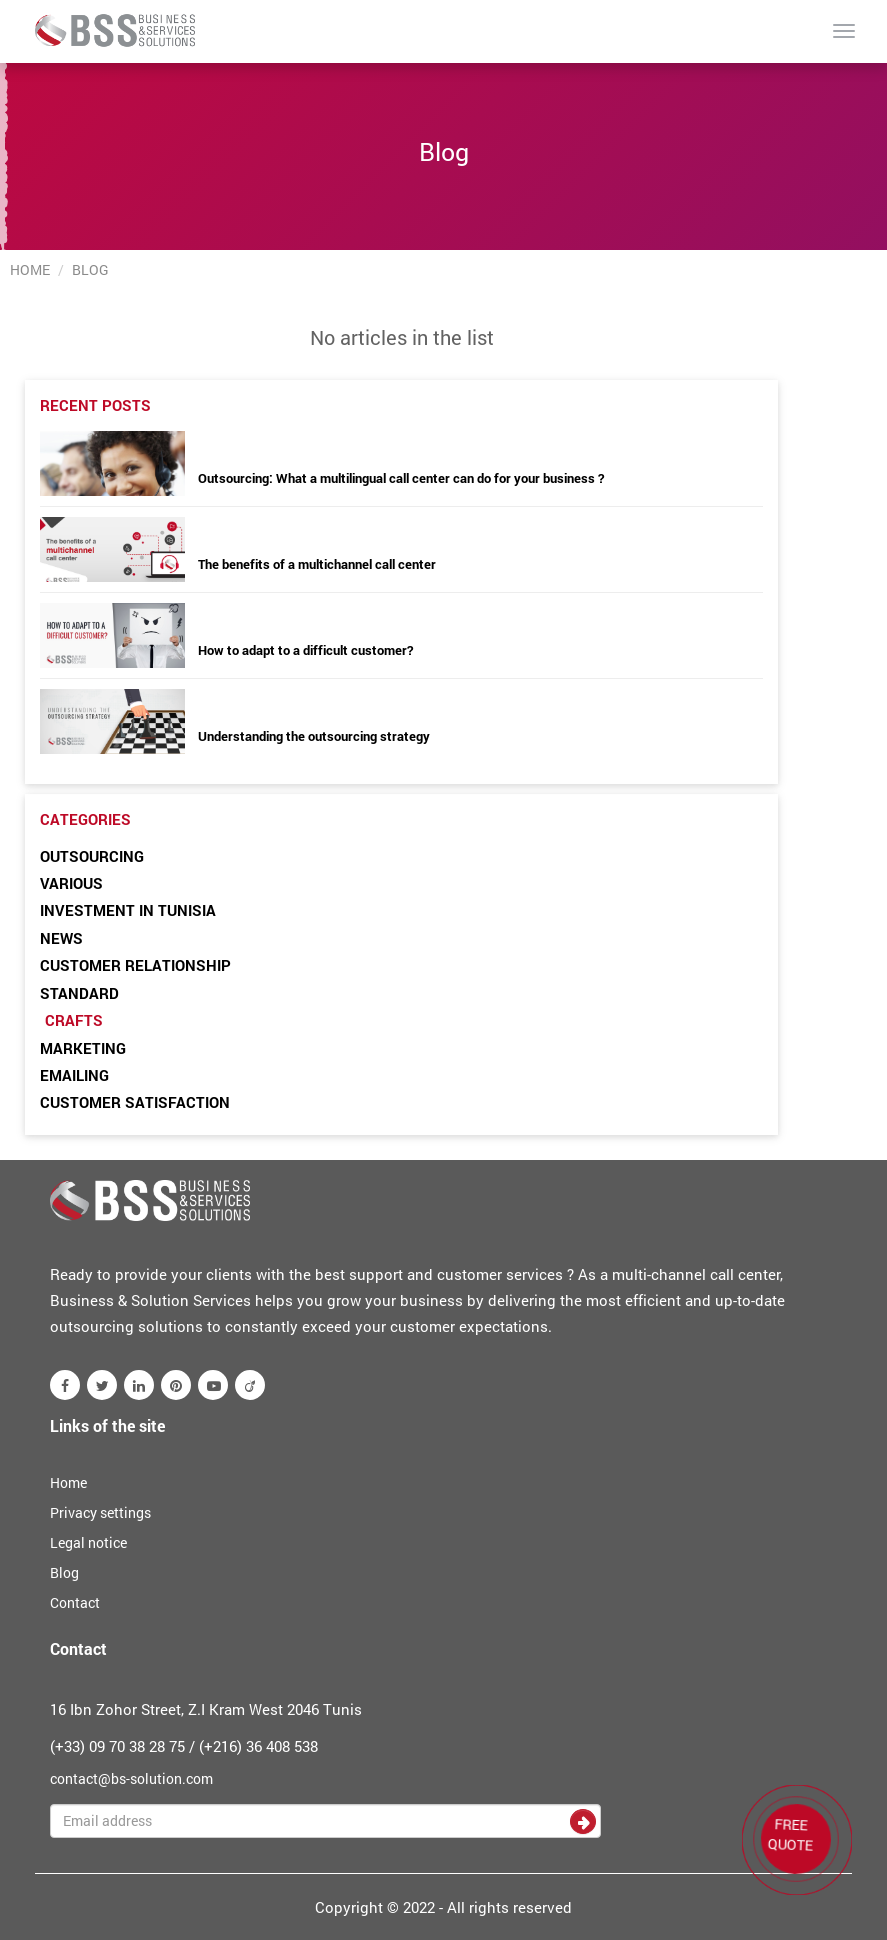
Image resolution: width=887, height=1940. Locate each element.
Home (30, 269)
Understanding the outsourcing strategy (314, 736)
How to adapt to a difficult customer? (305, 650)
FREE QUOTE (790, 1834)
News (61, 938)
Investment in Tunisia (128, 910)
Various (71, 883)
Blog (64, 1572)
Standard (79, 993)
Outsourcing (92, 856)
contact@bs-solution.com (131, 1778)
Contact (75, 1602)
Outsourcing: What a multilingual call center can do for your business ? (401, 478)
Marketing (83, 1048)
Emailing (74, 1075)
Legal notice (88, 1542)
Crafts (74, 1020)
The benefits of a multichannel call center (317, 564)
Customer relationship (135, 965)
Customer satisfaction (135, 1102)
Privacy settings (100, 1512)
